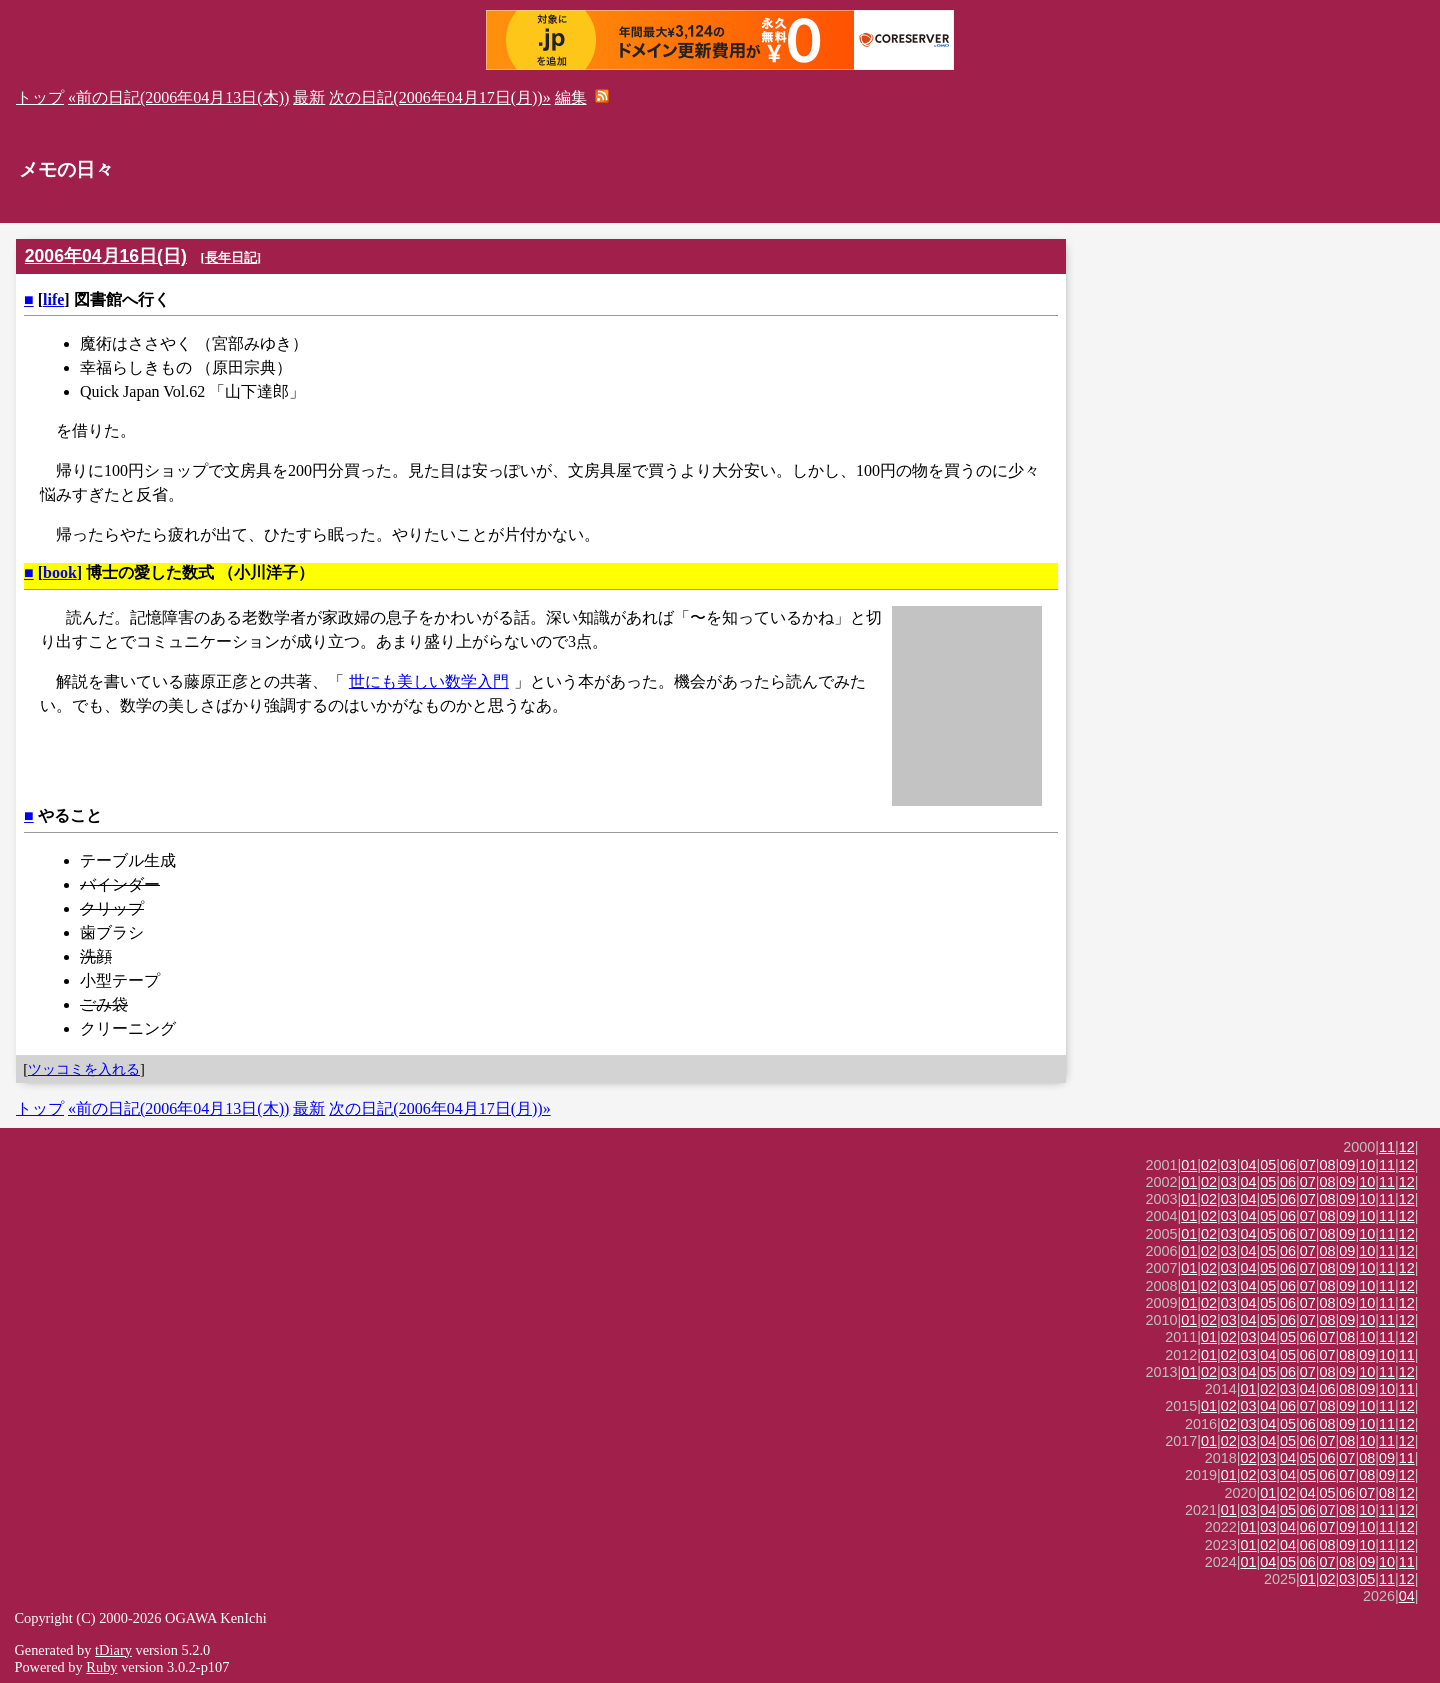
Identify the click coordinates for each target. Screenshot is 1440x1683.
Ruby (101, 1667)
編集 (571, 97)
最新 (309, 97)
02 (1209, 1165)
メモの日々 (66, 169)
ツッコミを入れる (84, 1069)
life (53, 299)
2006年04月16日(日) (106, 256)
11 (1387, 1147)
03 (1229, 1165)
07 (1308, 1165)
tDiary (113, 1650)
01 (1189, 1165)
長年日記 (231, 257)
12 (1407, 1147)
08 (1328, 1165)
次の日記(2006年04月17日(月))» (439, 97)
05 (1268, 1165)
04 (1249, 1165)
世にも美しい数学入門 (429, 681)
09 (1347, 1165)
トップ (40, 97)
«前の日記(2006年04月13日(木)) (178, 97)
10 (1367, 1165)
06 (1288, 1165)
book (60, 572)
